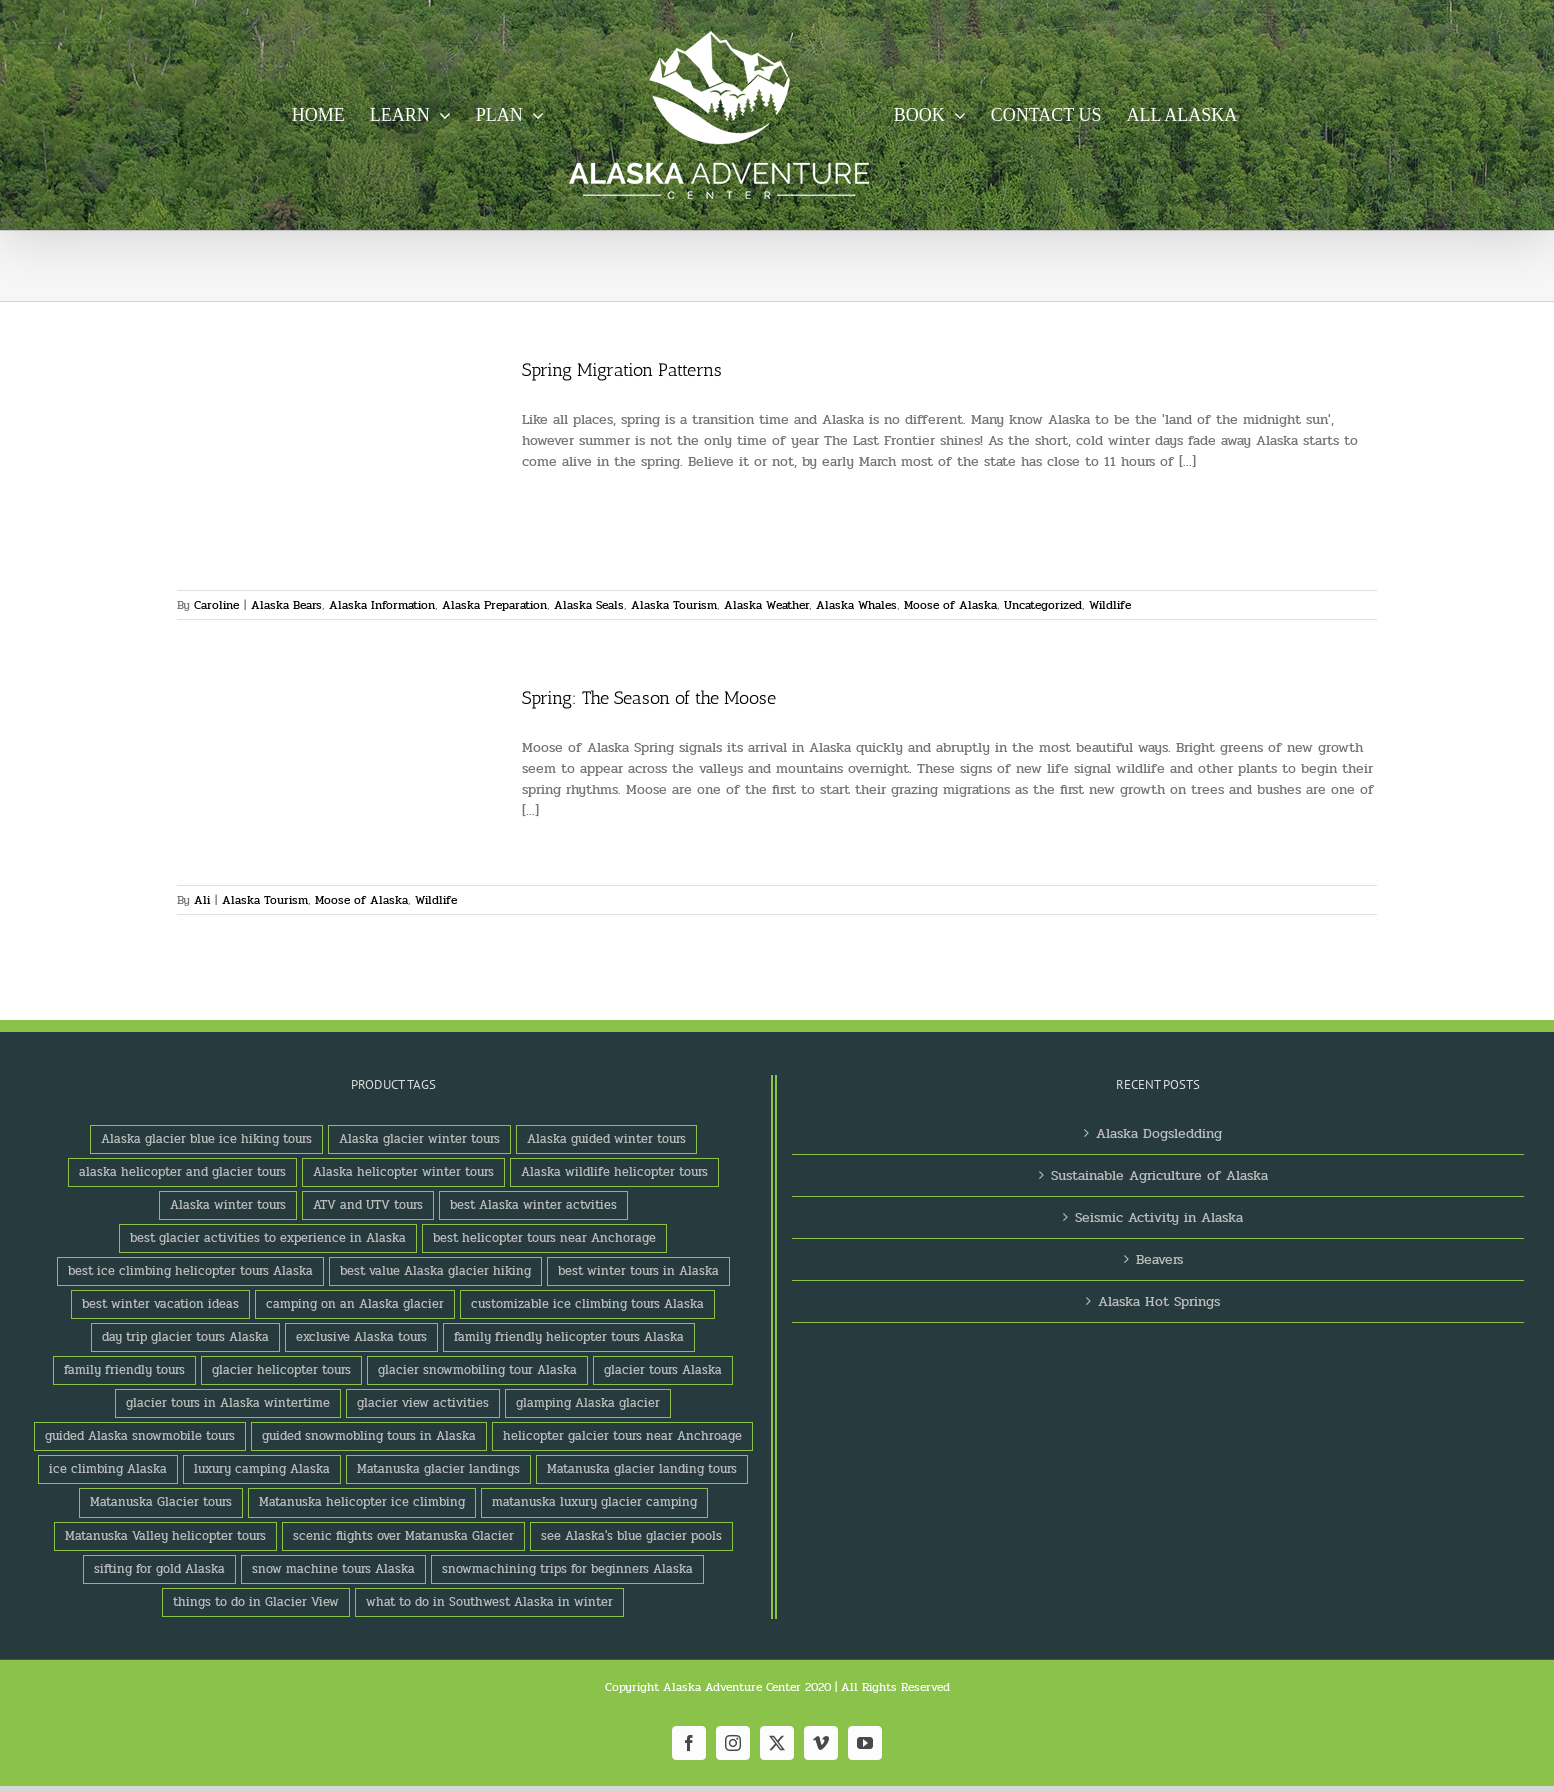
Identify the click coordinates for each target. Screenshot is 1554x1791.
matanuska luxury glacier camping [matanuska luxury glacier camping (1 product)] (594, 1502)
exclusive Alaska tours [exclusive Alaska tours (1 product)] (361, 1337)
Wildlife (1110, 605)
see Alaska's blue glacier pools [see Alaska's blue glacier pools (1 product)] (631, 1536)
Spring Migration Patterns (622, 370)
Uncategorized (1043, 605)
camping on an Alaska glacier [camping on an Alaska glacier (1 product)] (355, 1304)
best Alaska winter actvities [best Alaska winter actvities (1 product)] (533, 1205)
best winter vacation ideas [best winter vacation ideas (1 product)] (160, 1304)
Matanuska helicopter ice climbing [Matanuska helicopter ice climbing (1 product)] (362, 1502)
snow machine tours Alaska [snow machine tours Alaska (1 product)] (333, 1569)
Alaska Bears (286, 605)
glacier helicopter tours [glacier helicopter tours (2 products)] (281, 1370)
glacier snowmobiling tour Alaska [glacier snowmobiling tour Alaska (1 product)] (477, 1370)
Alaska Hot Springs (1159, 1301)
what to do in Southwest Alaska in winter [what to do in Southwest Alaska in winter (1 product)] (489, 1602)
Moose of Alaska (950, 605)
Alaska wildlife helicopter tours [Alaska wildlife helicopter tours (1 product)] (614, 1172)
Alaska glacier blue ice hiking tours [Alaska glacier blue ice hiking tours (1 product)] (206, 1139)
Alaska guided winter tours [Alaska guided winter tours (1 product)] (606, 1139)
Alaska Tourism (674, 605)
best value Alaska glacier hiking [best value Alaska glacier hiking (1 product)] (435, 1271)
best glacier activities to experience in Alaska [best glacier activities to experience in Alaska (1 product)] (268, 1238)
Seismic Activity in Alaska (1159, 1217)
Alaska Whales (856, 605)
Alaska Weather (766, 605)
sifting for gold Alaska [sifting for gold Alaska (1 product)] (159, 1569)
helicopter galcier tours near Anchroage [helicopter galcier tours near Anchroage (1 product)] (622, 1436)
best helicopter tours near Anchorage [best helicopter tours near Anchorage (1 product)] (544, 1238)
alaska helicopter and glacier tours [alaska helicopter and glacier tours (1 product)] (182, 1172)
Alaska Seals (589, 605)
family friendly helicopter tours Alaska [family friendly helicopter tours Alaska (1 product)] (569, 1337)
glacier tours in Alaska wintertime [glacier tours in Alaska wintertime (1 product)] (228, 1403)
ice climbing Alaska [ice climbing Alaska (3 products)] (108, 1469)
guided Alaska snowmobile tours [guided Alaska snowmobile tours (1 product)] (140, 1436)
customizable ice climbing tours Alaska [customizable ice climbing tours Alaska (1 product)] (587, 1304)
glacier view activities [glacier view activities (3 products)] (423, 1403)
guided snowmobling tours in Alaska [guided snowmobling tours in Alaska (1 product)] (369, 1436)
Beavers (1159, 1259)
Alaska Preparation (494, 605)
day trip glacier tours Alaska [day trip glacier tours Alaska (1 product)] (185, 1337)
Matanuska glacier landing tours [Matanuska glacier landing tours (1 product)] (642, 1469)
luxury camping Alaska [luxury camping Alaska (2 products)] (262, 1469)
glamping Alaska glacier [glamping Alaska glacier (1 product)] (588, 1403)
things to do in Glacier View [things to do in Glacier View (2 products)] (256, 1602)
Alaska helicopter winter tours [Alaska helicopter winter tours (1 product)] (403, 1172)
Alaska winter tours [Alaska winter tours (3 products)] (228, 1205)
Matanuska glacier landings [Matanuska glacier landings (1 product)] (438, 1469)
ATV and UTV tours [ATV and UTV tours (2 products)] (368, 1205)
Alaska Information (382, 605)
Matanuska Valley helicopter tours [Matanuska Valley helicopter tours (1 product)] (165, 1536)
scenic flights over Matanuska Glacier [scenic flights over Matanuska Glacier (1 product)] (403, 1536)
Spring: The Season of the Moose (649, 698)
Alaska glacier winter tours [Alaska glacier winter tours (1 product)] (419, 1139)
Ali (202, 900)
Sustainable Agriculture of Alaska (1159, 1175)
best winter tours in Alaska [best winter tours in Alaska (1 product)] (638, 1271)
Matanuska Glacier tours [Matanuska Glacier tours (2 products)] (161, 1502)
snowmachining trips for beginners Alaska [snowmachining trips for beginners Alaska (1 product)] (567, 1569)
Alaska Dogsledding (1159, 1133)
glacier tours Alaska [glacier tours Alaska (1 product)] (663, 1370)
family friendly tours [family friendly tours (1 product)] (124, 1370)
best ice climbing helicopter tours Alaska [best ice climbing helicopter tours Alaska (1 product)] (190, 1271)
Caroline (216, 605)
